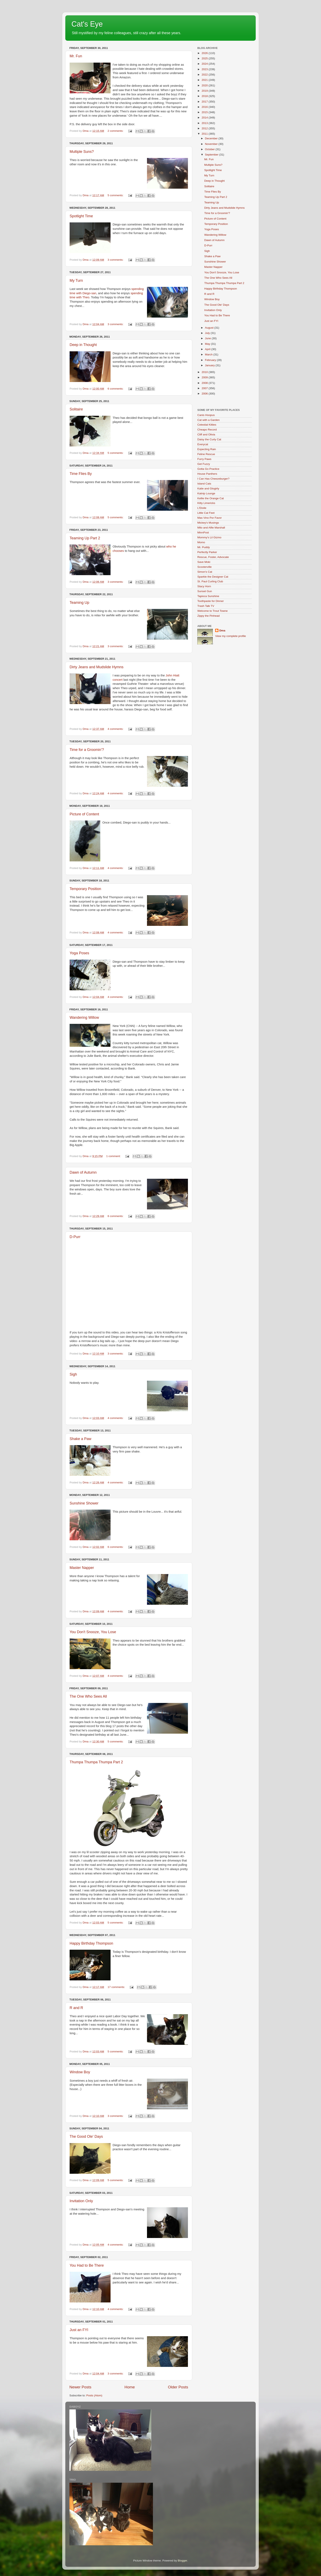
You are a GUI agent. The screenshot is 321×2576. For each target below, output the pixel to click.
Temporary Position (85, 889)
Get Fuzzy (203, 463)
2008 (205, 382)
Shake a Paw (80, 1439)
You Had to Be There (87, 2265)
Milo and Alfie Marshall (211, 527)
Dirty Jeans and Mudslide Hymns (96, 667)
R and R (76, 2008)
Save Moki (203, 561)
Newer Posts (80, 2387)
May (208, 343)
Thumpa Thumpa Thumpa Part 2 (96, 1762)
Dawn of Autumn (83, 1172)
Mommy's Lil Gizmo (209, 537)
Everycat (202, 444)
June (208, 338)
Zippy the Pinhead (208, 615)
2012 (205, 128)
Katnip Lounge (206, 493)
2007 (205, 388)
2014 (205, 117)
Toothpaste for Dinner (210, 601)
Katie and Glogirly (208, 488)
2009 (205, 377)
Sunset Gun (204, 591)
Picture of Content (84, 814)
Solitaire (76, 409)
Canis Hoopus (206, 415)
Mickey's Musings (208, 522)
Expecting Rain (206, 449)
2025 (205, 58)
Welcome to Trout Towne (212, 610)
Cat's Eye (87, 24)
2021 (205, 79)
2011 (205, 133)
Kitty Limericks (206, 503)
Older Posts (178, 2387)
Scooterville (204, 566)
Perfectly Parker (207, 552)
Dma (222, 630)
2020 (205, 85)
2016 (205, 106)
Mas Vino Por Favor (209, 517)
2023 (205, 69)
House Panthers (207, 473)
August (209, 327)
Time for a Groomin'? (87, 750)
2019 (205, 90)
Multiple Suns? (82, 152)
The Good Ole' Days (86, 2136)
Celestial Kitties (206, 424)
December (211, 138)
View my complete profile (230, 636)
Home (129, 2387)
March (209, 354)
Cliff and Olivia (206, 434)
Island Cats (204, 483)
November (211, 143)
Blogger (182, 2560)
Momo (201, 542)
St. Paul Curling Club (210, 581)
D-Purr (75, 1237)
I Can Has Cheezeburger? (213, 478)
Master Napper (82, 1568)
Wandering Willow (84, 1017)
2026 (205, 53)
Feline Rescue (206, 454)
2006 (205, 393)
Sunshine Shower (84, 1503)
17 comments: (116, 1987)
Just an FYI (79, 2330)
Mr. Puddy (203, 547)
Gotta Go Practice (208, 468)
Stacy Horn (204, 586)
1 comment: (113, 1156)
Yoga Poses (79, 953)
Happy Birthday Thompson (91, 1943)
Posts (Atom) (94, 2395)
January (210, 365)
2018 (205, 96)
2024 (205, 63)
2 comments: (115, 130)
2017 (205, 101)
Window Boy (80, 2072)
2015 (205, 112)
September (212, 154)
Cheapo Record (207, 429)
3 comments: (115, 259)
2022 (205, 74)
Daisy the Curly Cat (209, 439)
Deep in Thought (83, 345)
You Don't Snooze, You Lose (93, 1632)
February (211, 360)
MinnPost (203, 532)
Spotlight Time (81, 216)
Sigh (73, 1374)
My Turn (76, 280)
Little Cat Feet (206, 512)
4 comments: (115, 728)
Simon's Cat (204, 571)
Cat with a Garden (208, 419)
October (210, 149)
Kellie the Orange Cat (210, 498)
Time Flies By (81, 474)
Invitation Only (81, 2201)
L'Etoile (201, 507)
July (208, 333)
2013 (205, 123)
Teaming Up (79, 603)
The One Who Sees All (88, 1696)
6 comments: (115, 388)
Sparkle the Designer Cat (212, 576)
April (208, 349)
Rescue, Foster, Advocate (213, 557)
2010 (205, 372)
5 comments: (115, 195)
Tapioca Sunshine (208, 596)
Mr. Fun (76, 56)
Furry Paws (204, 459)
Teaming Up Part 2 (85, 538)
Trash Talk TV (205, 605)
